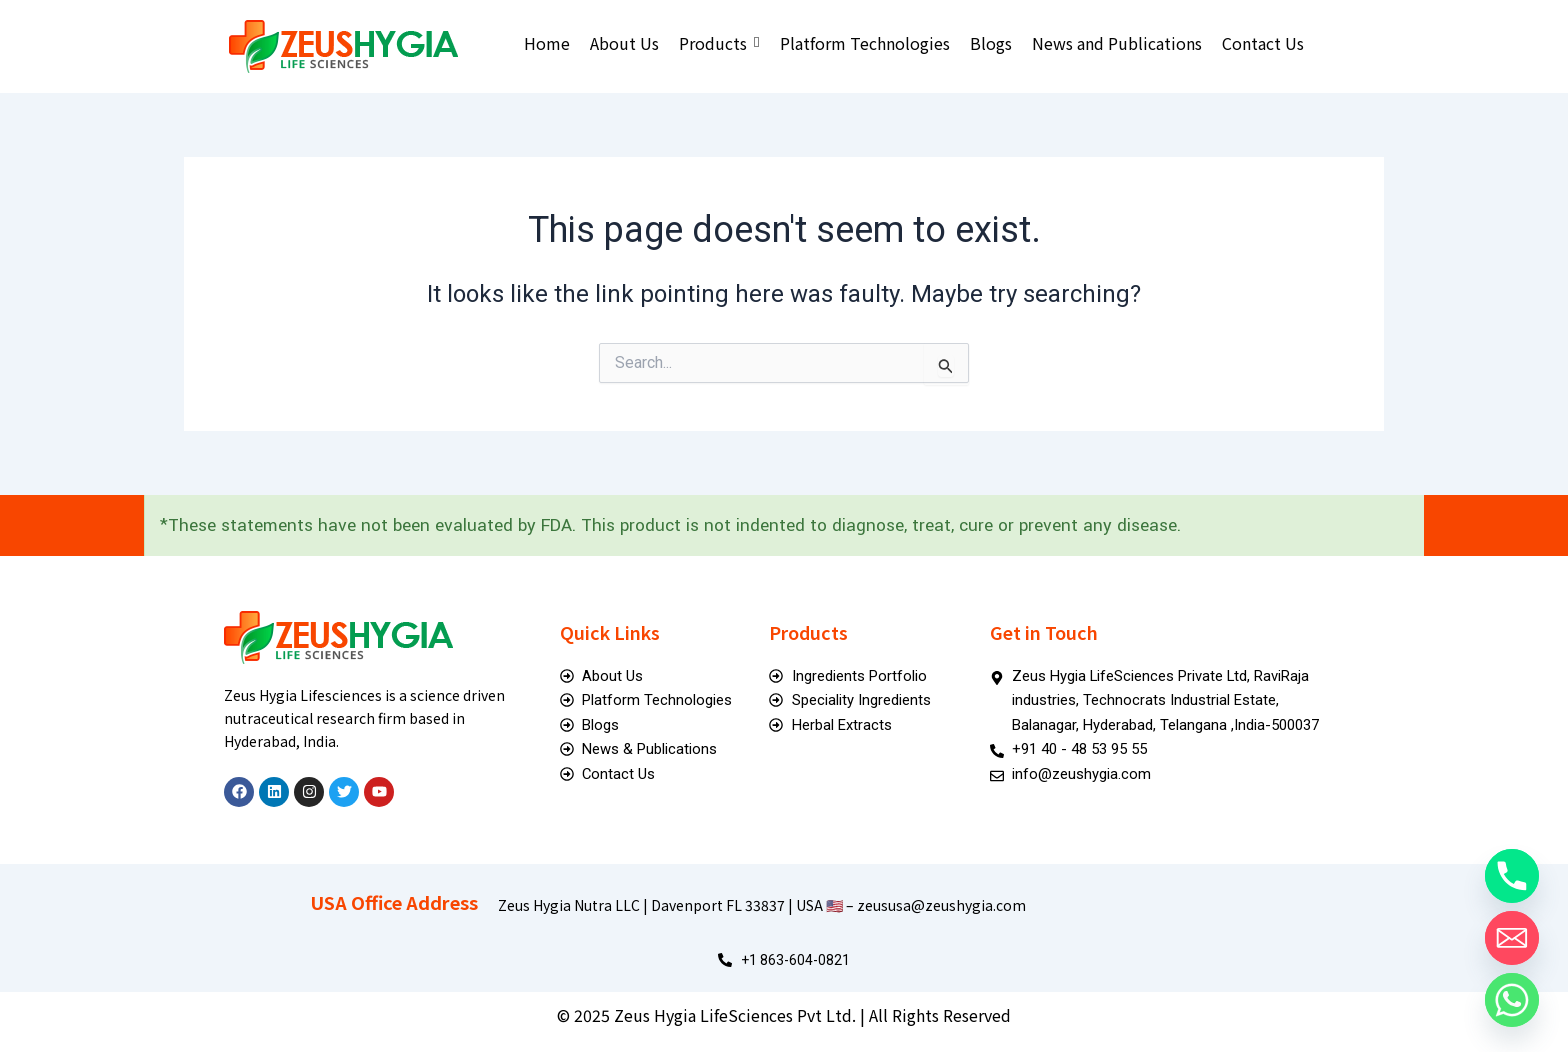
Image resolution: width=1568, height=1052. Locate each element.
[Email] (1512, 938)
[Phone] (1512, 876)
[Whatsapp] (1512, 1000)
